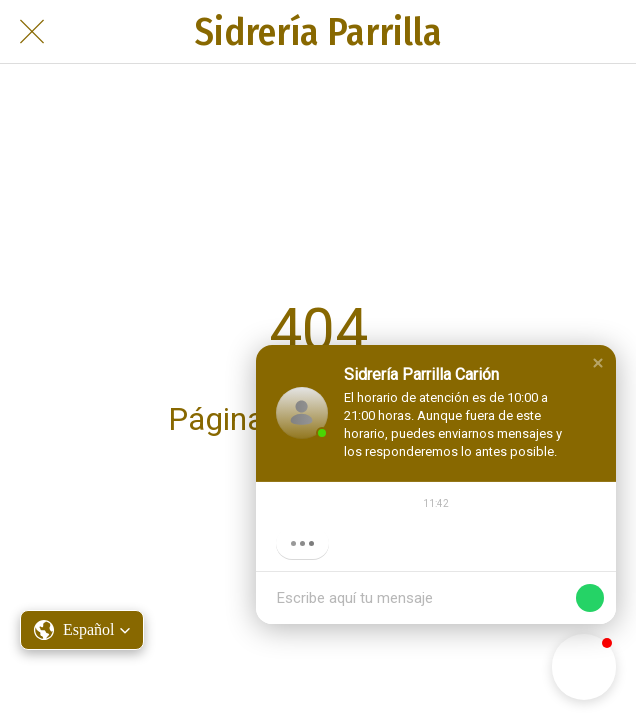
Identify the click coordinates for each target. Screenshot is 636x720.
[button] (598, 363)
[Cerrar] (32, 32)
